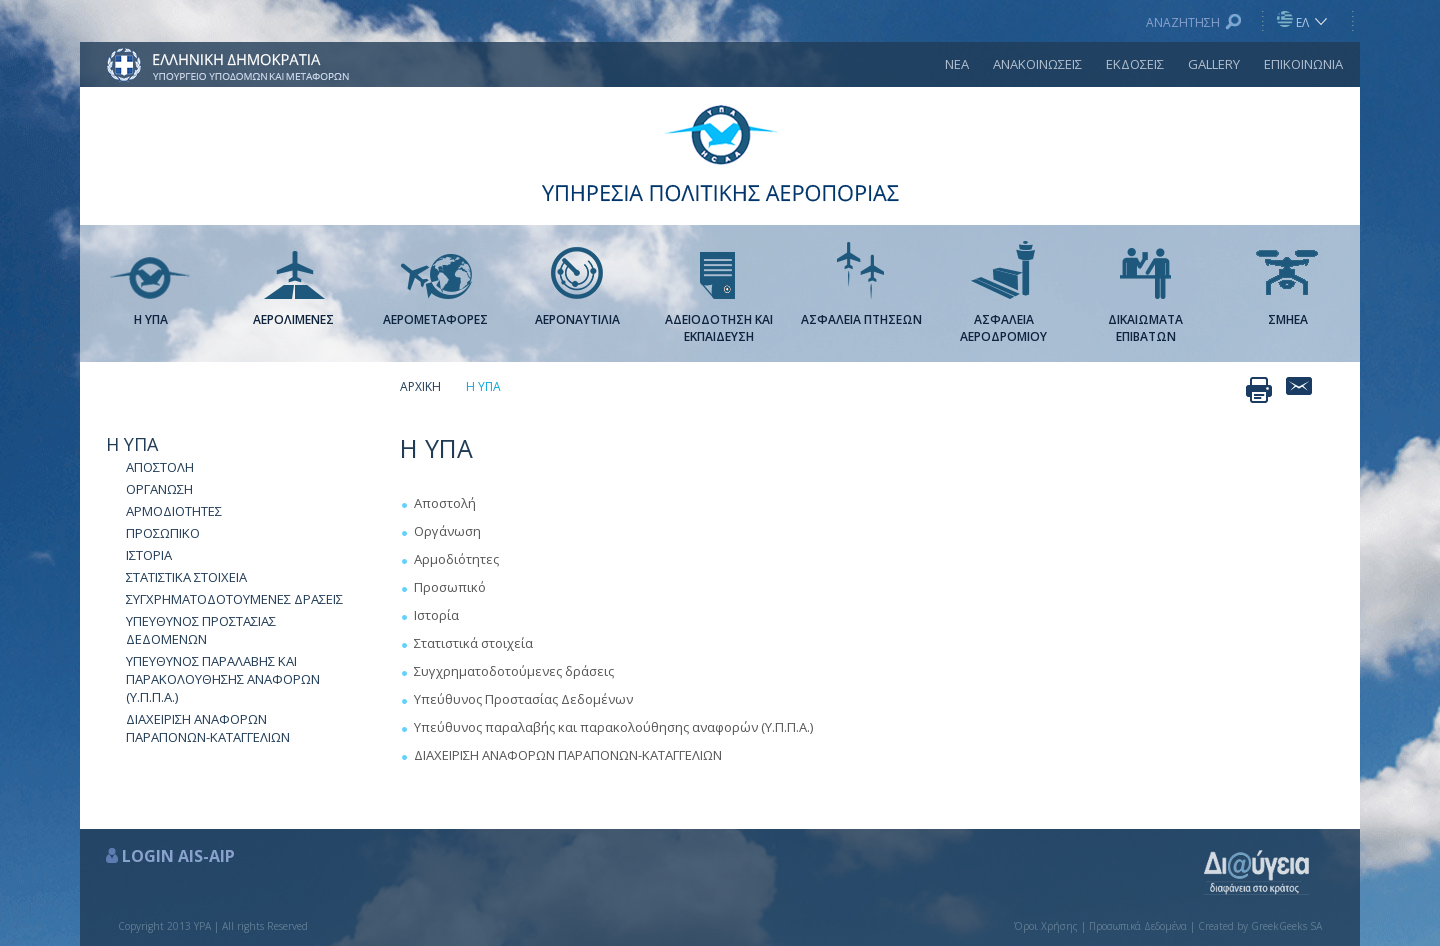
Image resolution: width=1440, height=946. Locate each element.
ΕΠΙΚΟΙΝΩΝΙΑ (1303, 64)
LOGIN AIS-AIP (178, 856)
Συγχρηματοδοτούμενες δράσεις (514, 671)
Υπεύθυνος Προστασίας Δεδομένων (523, 699)
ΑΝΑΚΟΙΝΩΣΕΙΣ (1037, 64)
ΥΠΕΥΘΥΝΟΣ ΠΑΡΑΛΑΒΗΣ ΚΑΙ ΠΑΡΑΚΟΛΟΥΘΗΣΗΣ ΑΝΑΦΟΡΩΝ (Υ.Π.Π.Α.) (223, 679)
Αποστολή (445, 503)
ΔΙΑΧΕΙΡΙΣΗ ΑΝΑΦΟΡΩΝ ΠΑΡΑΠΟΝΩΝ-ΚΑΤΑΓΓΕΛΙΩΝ (208, 728)
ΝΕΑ (957, 64)
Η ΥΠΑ (132, 444)
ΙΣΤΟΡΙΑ (149, 555)
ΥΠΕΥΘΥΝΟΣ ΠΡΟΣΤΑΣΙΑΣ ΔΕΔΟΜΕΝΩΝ (201, 630)
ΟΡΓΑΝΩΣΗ (159, 489)
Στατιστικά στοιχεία (473, 643)
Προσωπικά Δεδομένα (1138, 926)
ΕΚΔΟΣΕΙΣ (1135, 64)
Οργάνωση (447, 531)
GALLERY (1214, 64)
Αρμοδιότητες (456, 559)
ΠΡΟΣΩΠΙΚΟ (163, 533)
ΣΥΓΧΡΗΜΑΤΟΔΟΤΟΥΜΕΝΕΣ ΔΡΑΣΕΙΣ (234, 599)
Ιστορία (436, 615)
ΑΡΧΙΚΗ (420, 386)
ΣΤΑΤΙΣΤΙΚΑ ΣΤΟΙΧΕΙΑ (186, 577)
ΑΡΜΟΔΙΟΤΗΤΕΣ (174, 511)
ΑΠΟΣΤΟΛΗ (160, 467)
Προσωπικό (450, 587)
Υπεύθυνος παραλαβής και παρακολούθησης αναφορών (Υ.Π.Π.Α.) (613, 727)
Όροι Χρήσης (1046, 926)
